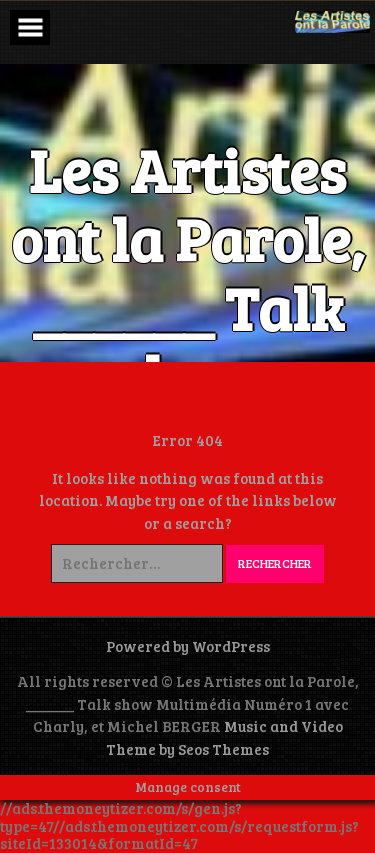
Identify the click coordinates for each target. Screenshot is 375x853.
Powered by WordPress (188, 646)
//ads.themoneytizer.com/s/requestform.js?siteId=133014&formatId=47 (179, 834)
